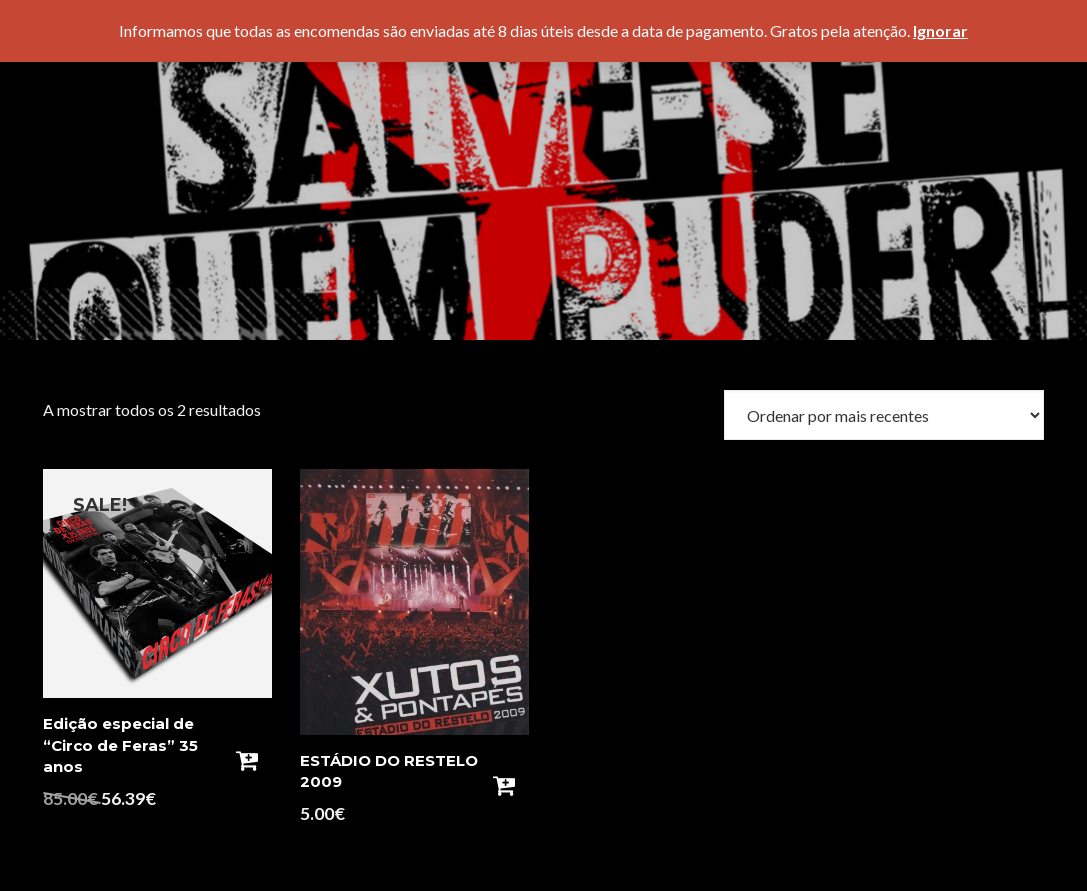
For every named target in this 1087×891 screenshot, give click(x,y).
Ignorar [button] (940, 30)
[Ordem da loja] (884, 415)
